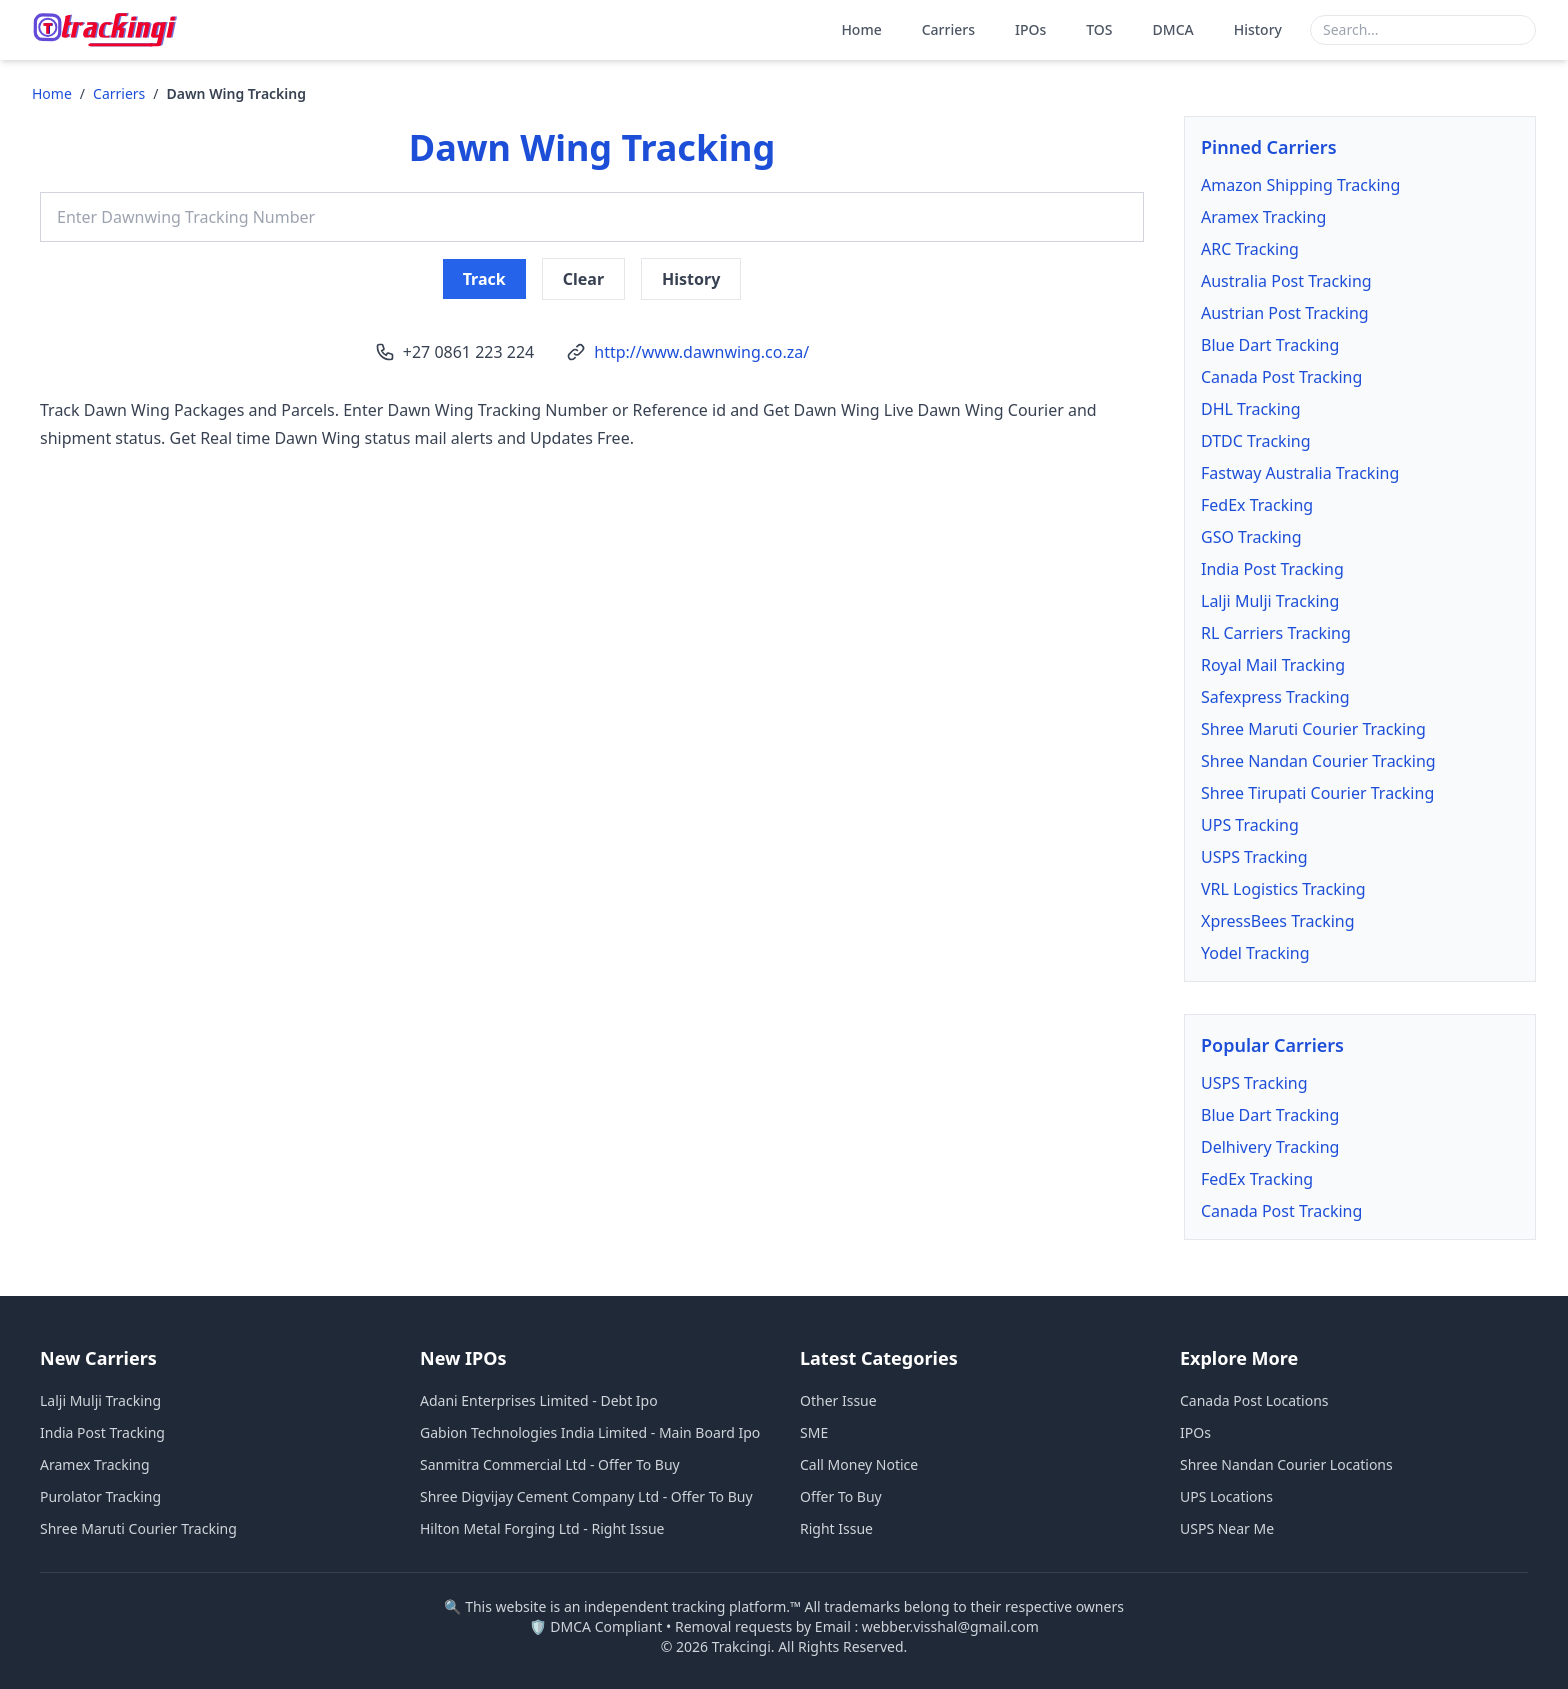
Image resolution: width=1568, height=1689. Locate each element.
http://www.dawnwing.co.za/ (701, 352)
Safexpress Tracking (1275, 697)
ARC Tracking (1250, 249)
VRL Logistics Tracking (1283, 889)
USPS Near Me (1227, 1528)
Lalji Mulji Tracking (1270, 601)
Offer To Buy (841, 1496)
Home (861, 29)
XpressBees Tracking (1278, 921)
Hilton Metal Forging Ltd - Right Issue (542, 1528)
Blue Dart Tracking (1270, 345)
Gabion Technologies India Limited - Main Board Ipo (590, 1432)
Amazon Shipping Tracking (1300, 185)
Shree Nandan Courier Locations (1286, 1464)
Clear (583, 279)
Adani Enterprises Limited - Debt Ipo (539, 1400)
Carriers (948, 29)
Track (484, 279)
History (1258, 29)
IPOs (1030, 29)
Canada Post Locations (1254, 1400)
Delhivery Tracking (1270, 1147)
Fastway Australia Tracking (1300, 473)
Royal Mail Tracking (1273, 665)
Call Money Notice (859, 1464)
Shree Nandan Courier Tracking (1318, 761)
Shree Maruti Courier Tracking (1313, 729)
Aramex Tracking (1263, 217)
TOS (1099, 29)
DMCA (1173, 29)
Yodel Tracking (1255, 953)
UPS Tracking (1250, 825)
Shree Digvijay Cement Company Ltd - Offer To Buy (586, 1496)
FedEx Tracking (1257, 505)
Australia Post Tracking (1286, 281)
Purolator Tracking (100, 1496)
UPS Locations (1226, 1496)
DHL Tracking (1251, 409)
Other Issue (838, 1400)
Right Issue (836, 1528)
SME (814, 1432)
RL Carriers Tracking (1276, 633)
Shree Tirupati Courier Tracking (1317, 793)
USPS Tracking (1254, 857)
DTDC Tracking (1256, 441)
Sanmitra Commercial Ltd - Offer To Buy (550, 1464)
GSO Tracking (1251, 537)
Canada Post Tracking (1281, 377)
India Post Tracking (1272, 569)
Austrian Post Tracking (1285, 313)
